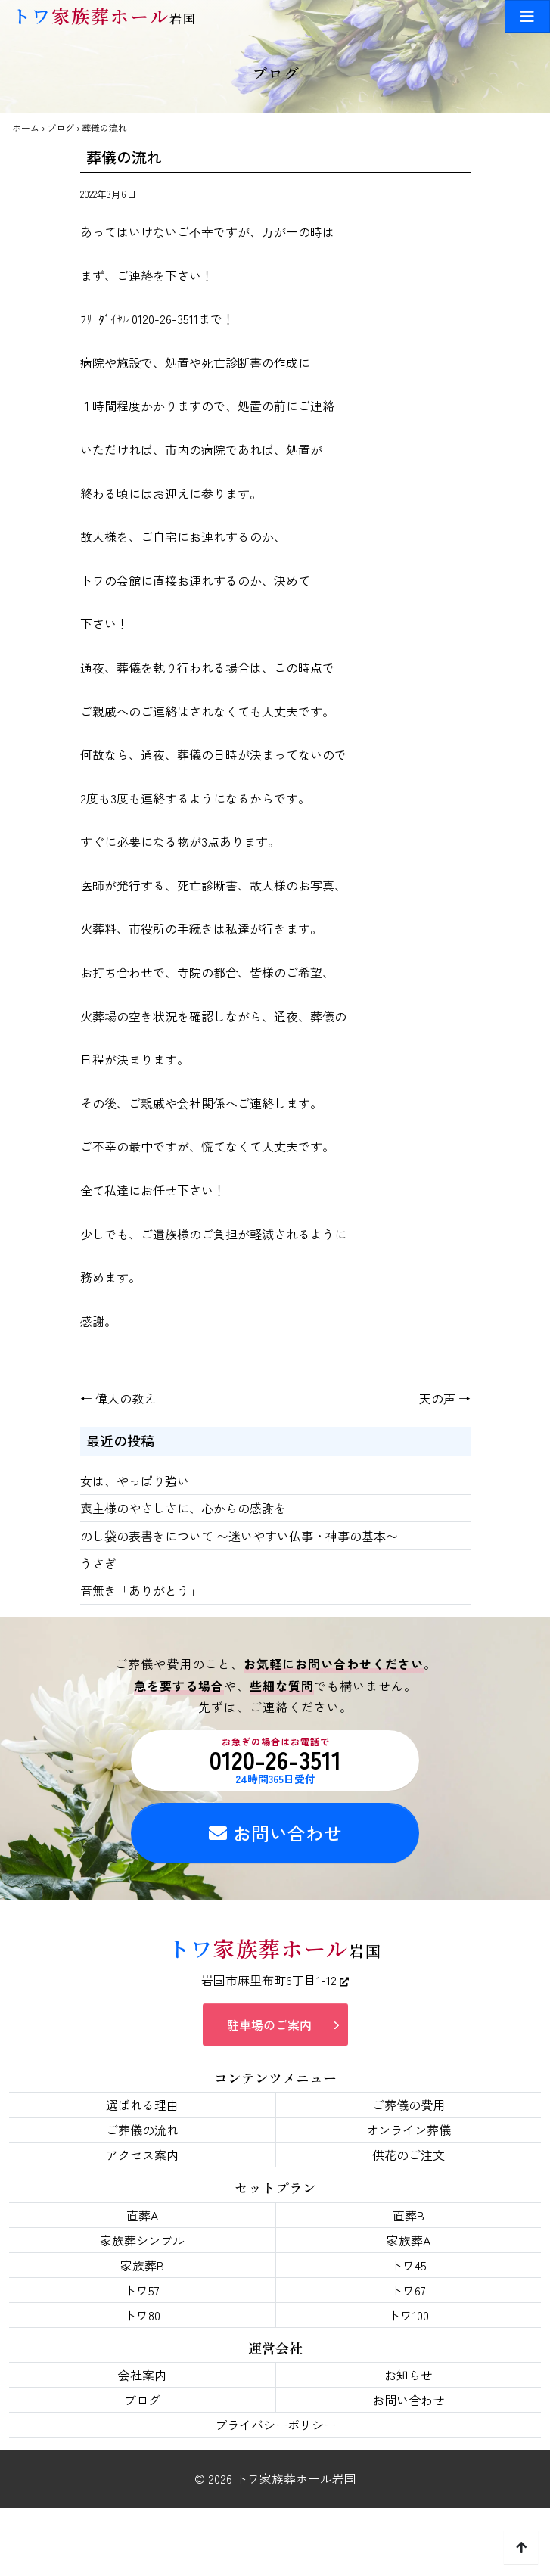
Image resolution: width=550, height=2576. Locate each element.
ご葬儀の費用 (408, 2105)
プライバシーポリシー (275, 2425)
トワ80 (142, 2315)
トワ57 (142, 2290)
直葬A (142, 2215)
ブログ (60, 127)
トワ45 (408, 2265)
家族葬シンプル (142, 2240)
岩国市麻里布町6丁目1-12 (275, 1980)
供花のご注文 (408, 2155)
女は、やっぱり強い (134, 1480)
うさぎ (98, 1563)
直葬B (408, 2215)
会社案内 (142, 2375)
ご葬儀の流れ (142, 2130)
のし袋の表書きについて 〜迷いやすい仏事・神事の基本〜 (239, 1536)
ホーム (25, 127)
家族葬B (142, 2265)
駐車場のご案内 (269, 2024)
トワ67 (408, 2290)
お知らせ (408, 2375)
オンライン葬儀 (408, 2130)
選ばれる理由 (142, 2105)
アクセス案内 (142, 2155)
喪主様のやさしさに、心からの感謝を (183, 1508)
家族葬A (408, 2240)
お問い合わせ (275, 1832)
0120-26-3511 (275, 1760)
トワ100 (408, 2315)
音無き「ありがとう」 (140, 1590)
